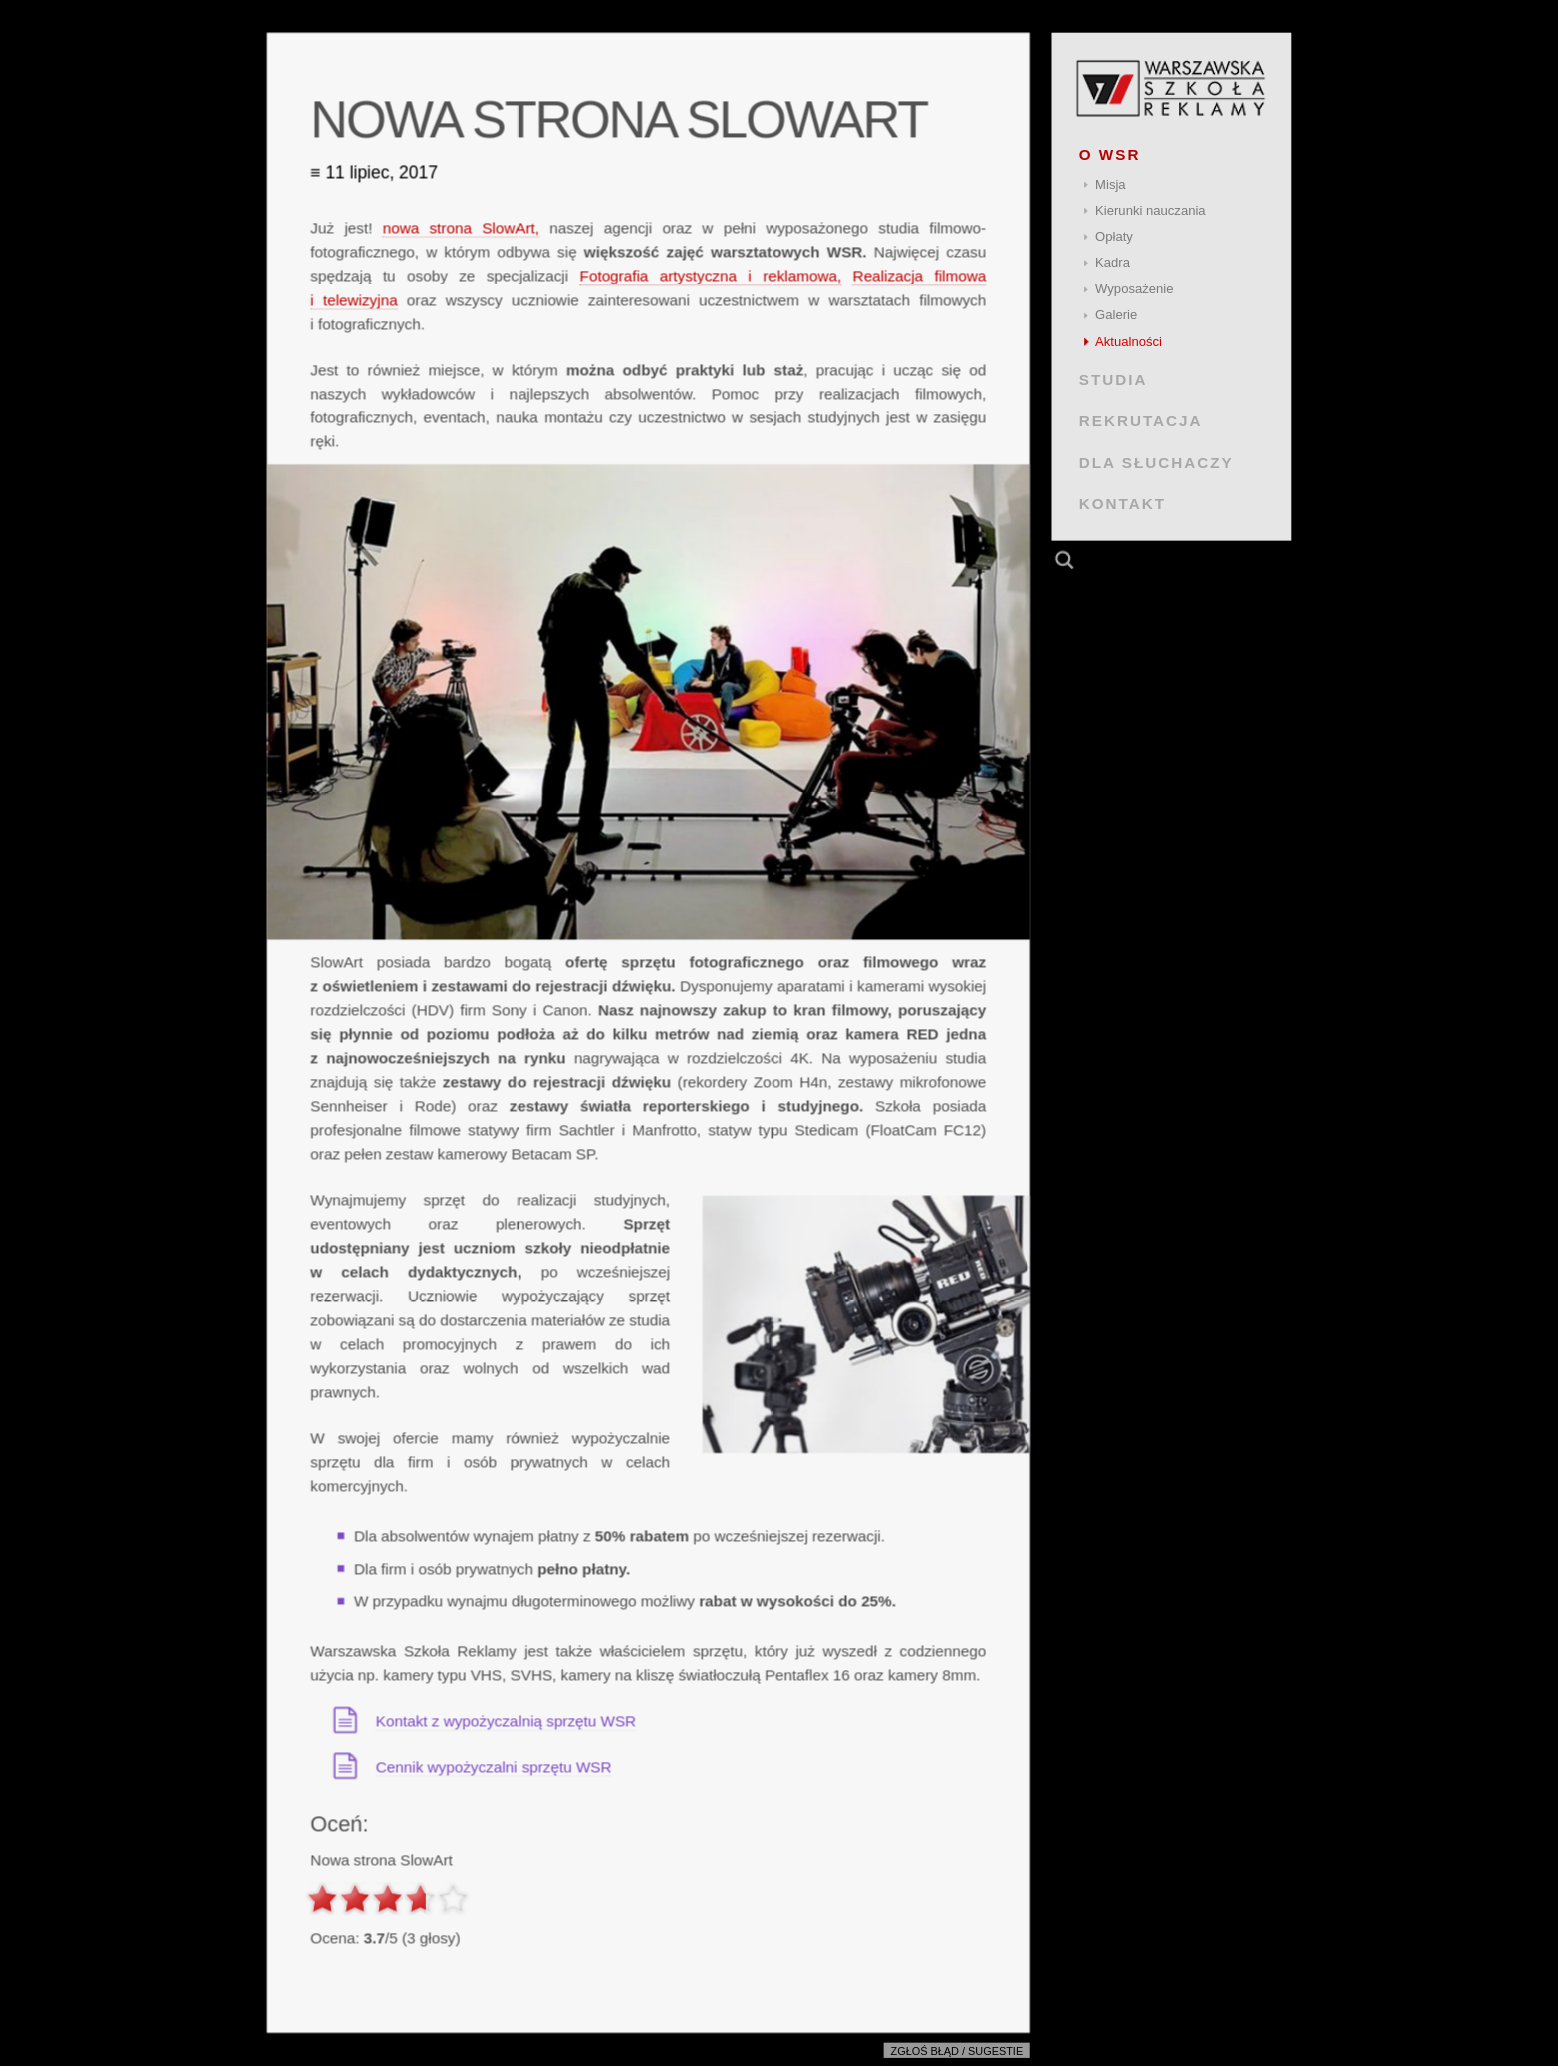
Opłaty (1114, 236)
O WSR (1110, 154)
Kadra (1112, 262)
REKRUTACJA (1141, 420)
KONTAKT (1122, 503)
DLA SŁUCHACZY (1156, 461)
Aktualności (1128, 341)
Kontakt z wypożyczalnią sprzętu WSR (506, 1720)
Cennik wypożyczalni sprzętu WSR (494, 1766)
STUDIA (1113, 379)
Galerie (1116, 314)
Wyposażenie (1134, 288)
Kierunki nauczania (1150, 210)
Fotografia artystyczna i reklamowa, (711, 275)
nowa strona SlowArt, (461, 227)
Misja (1110, 184)
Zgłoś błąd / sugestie (957, 2051)
